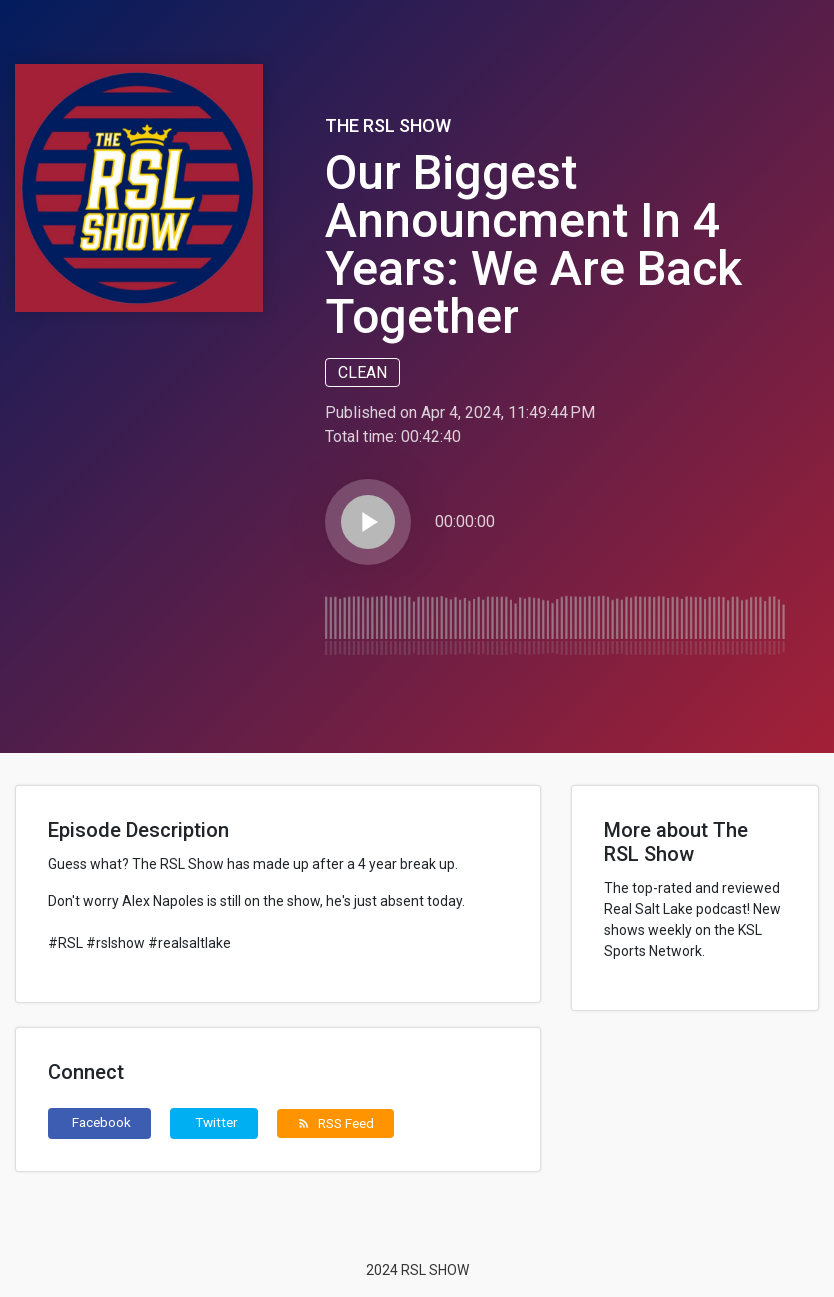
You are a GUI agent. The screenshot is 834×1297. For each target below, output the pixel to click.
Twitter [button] (216, 1122)
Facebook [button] (101, 1122)
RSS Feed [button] (335, 1123)
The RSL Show (388, 125)
